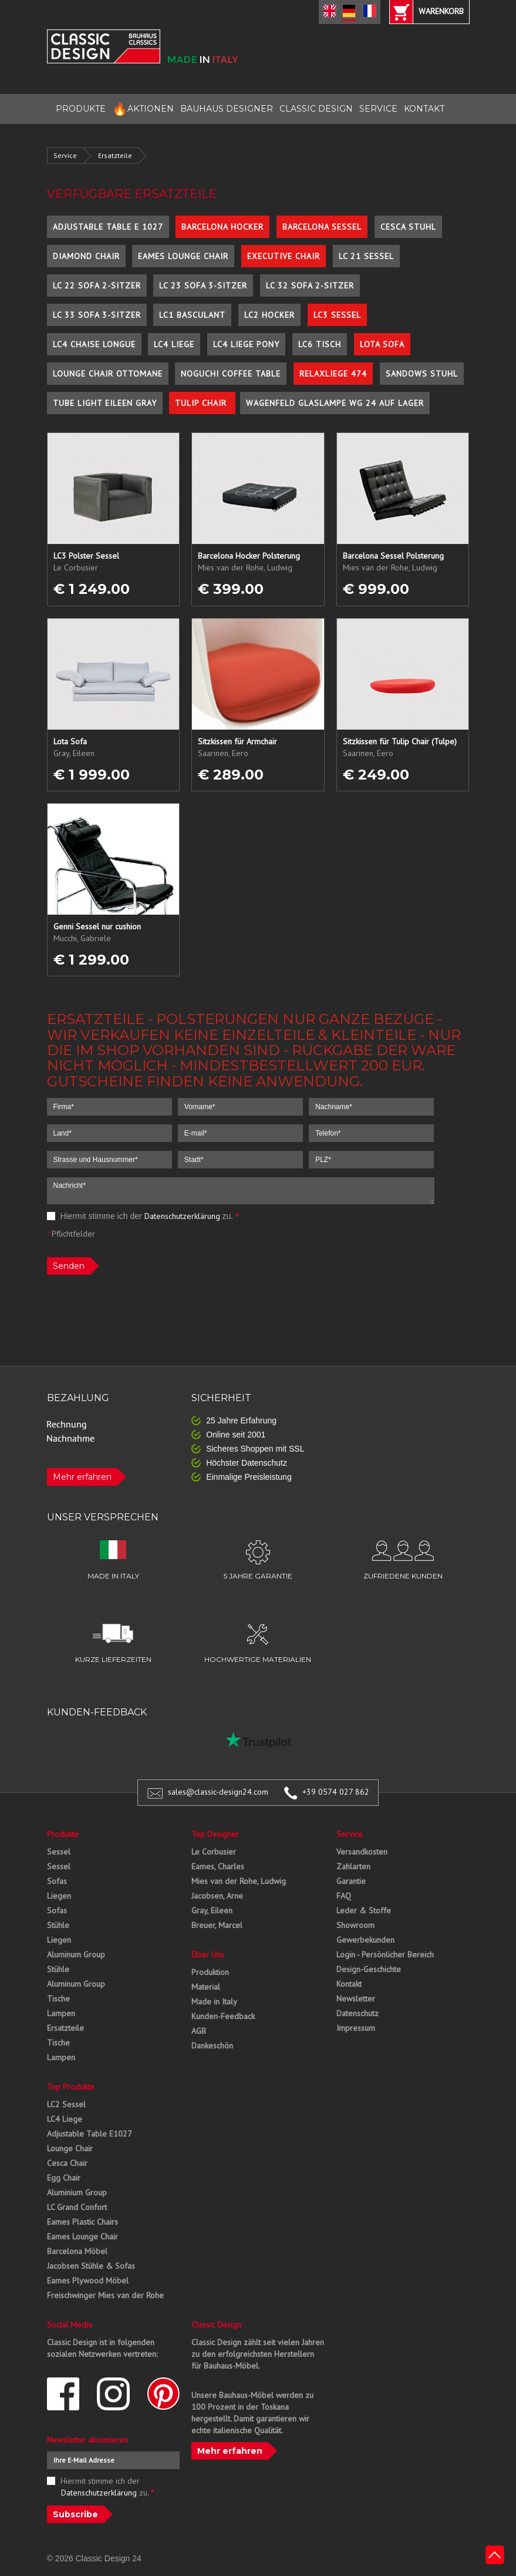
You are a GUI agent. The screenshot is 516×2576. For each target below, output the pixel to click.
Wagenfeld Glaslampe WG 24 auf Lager (335, 403)
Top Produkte (71, 2086)
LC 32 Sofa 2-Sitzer (310, 285)
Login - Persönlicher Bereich (385, 1954)
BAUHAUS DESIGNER (226, 108)
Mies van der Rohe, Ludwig (238, 1881)
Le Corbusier (213, 1851)
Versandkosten (361, 1851)
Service (65, 155)
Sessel (58, 1851)
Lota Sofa (382, 344)
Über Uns (207, 1954)
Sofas (57, 1881)
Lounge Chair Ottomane (108, 373)
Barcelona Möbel (77, 2251)
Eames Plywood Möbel (88, 2280)
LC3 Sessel (337, 315)
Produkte (63, 1834)
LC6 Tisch (319, 344)
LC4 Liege (174, 344)
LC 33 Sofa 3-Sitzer (97, 315)
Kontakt (349, 1984)
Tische (58, 1998)
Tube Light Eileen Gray (105, 403)
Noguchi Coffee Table (231, 373)
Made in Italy (214, 2001)
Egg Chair (63, 2177)
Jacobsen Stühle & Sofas (91, 2266)
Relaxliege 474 (333, 373)
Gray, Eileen (211, 1910)
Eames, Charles (217, 1866)
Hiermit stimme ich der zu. (143, 1216)
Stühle (58, 1925)
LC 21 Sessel (366, 256)
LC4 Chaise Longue (94, 344)
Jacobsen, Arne (217, 1895)
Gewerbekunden (365, 1939)
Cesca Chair (67, 2163)
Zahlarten (353, 1866)
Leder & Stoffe (363, 1910)
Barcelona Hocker (222, 226)
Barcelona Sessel (322, 226)
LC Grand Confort (77, 2207)
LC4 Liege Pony (246, 344)
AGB (198, 2031)
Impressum (355, 2028)
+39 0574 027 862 (335, 1791)
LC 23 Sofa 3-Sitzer (203, 285)
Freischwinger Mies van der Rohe (105, 2295)
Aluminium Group (77, 2192)
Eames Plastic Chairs (82, 2221)
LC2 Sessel (66, 2104)
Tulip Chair (202, 403)
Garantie (351, 1881)
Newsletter (355, 1998)
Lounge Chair (70, 2148)
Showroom (355, 1925)
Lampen (61, 2013)
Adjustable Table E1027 (89, 2133)
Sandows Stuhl (422, 373)
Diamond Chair (86, 256)
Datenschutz (357, 2013)
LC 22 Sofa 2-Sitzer (97, 285)
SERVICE (378, 108)
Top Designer (215, 1834)
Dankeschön (212, 2045)
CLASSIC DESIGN (316, 108)
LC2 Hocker (269, 315)
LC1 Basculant (192, 315)
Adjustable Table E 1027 (108, 226)
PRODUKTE (81, 108)
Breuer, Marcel (216, 1925)
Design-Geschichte (368, 1969)
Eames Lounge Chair (183, 256)
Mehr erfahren (82, 1477)
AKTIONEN (143, 109)
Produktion (210, 1972)
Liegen (59, 1895)
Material (205, 1986)
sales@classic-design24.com (218, 1791)
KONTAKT (424, 108)
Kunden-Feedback (223, 2016)
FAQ (343, 1895)
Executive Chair (283, 256)
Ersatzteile (115, 155)
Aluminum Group (76, 1954)
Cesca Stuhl (408, 226)
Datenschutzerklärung (182, 1216)
